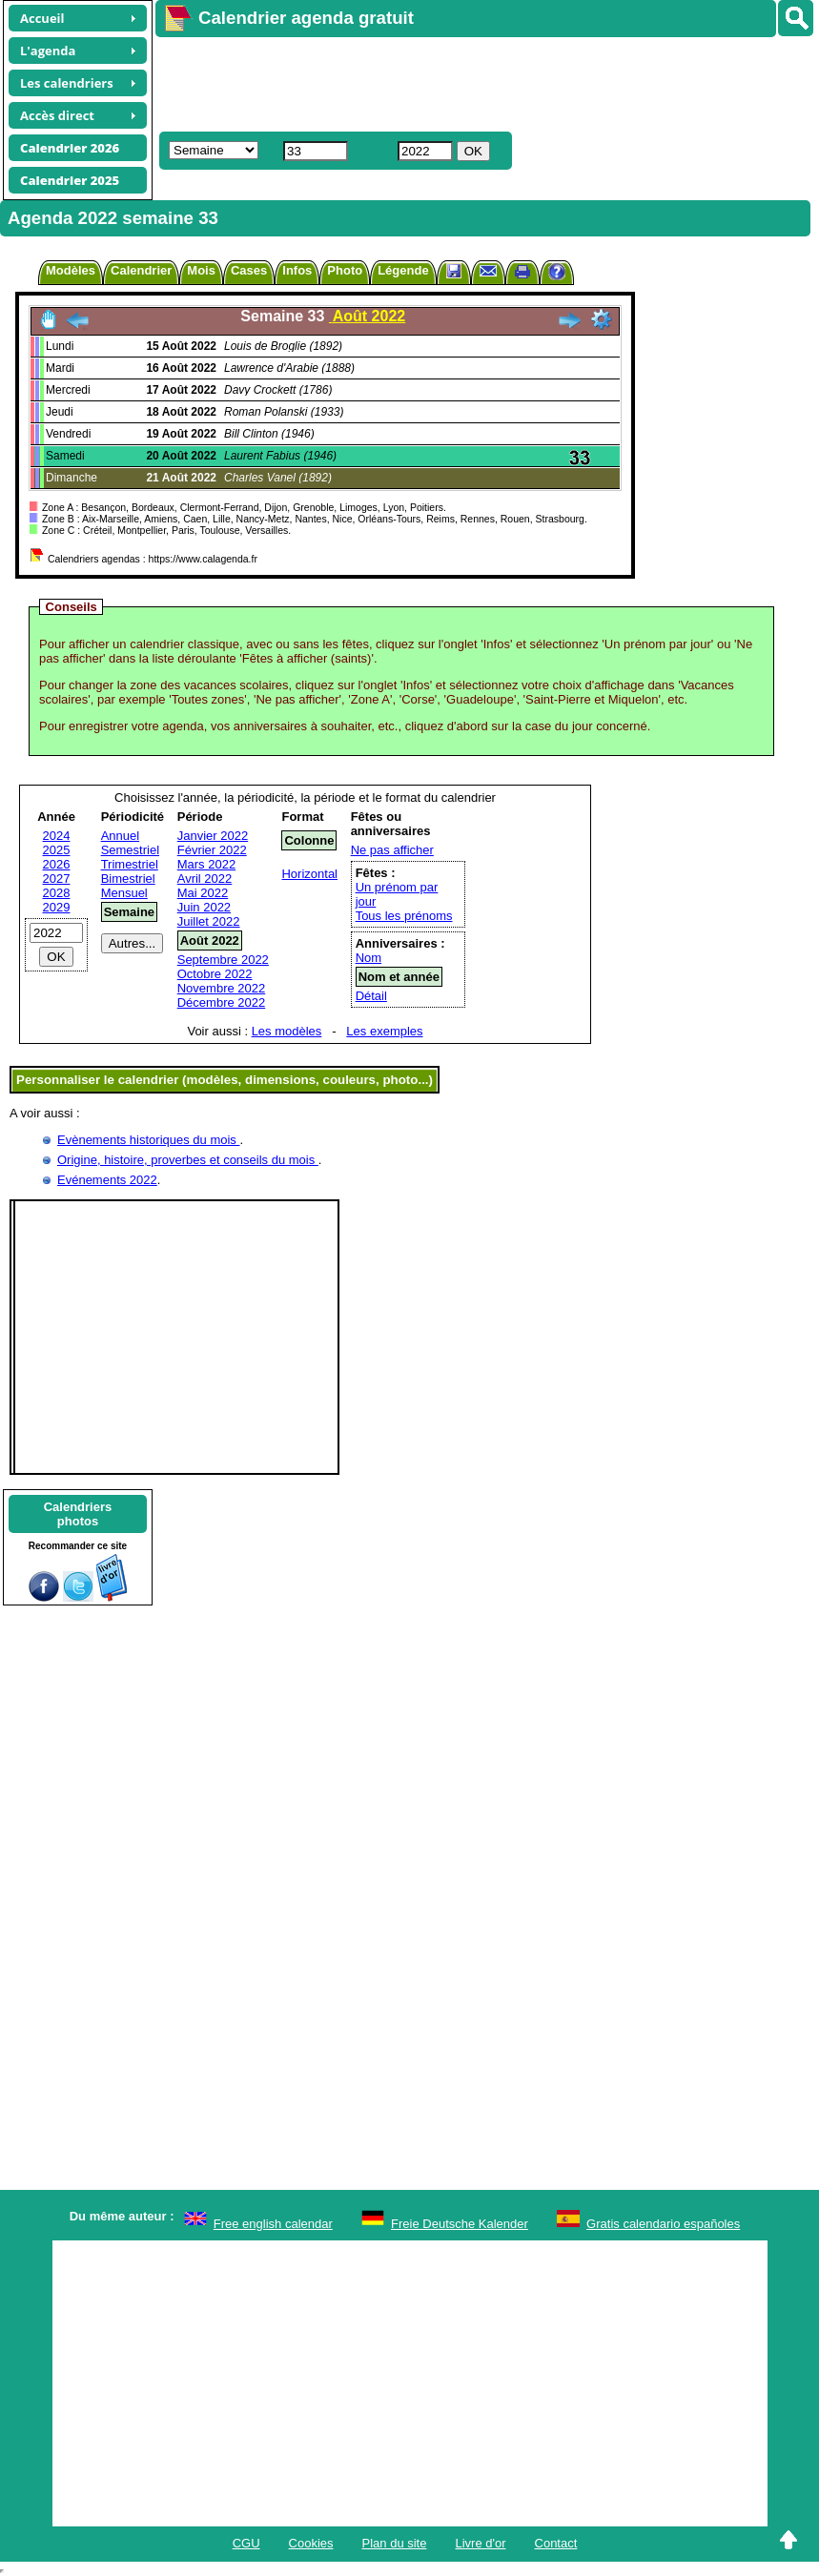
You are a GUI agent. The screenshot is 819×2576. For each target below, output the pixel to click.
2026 (57, 864)
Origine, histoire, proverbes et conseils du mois (187, 1160)
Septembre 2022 (223, 959)
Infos (297, 270)
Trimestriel (129, 864)
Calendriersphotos (78, 1514)
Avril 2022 (205, 878)
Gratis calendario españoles (663, 2224)
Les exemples (384, 1031)
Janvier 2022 (212, 835)
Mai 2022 (202, 893)
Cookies (311, 2543)
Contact (556, 2543)
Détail (371, 996)
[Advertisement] (478, 82)
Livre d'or (480, 2543)
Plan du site (394, 2543)
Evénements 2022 (107, 1180)
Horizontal (309, 874)
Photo (344, 270)
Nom (368, 958)
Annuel (120, 835)
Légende (403, 270)
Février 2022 (212, 850)
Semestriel (130, 850)
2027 (57, 878)
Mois (201, 270)
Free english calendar (273, 2224)
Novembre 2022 (221, 988)
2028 (57, 893)
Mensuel (124, 893)
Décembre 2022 (221, 1002)
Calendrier (141, 270)
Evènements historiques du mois (148, 1140)
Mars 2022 (206, 864)
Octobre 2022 (215, 974)
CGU (246, 2543)
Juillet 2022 (208, 921)
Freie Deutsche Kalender (459, 2224)
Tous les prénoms (404, 916)
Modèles (70, 270)
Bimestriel (128, 878)
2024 (57, 835)
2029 (57, 907)
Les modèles (287, 1031)
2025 (57, 850)
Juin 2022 (204, 907)
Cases (249, 270)
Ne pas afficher (392, 850)
